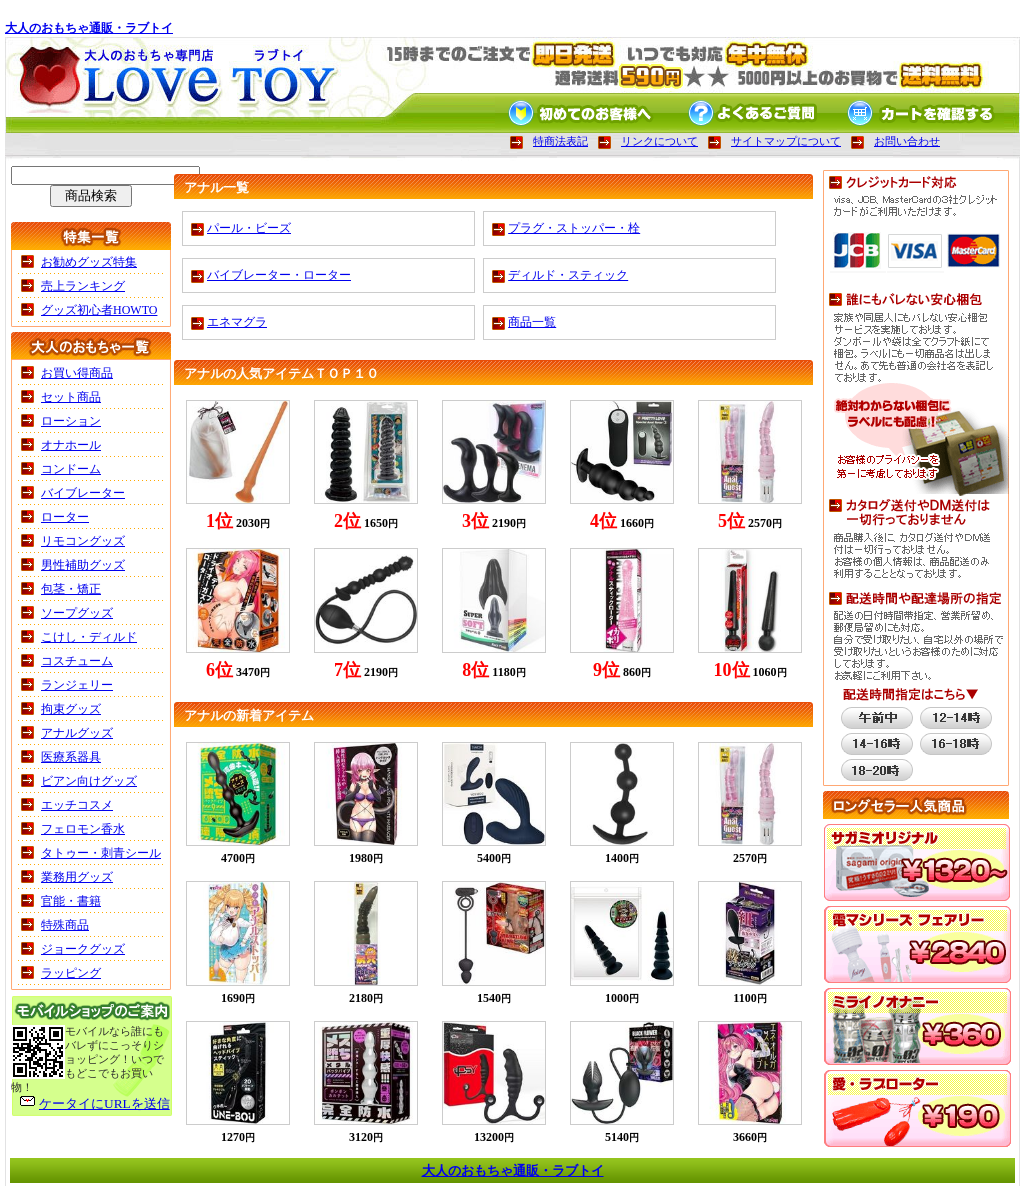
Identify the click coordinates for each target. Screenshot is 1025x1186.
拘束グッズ (71, 709)
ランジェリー (77, 685)
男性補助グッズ (83, 565)
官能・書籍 (71, 901)
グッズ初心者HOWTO (99, 310)
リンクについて (659, 141)
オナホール (71, 445)
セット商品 (71, 397)
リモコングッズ (83, 541)
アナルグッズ (77, 733)
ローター (65, 517)
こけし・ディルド (89, 637)
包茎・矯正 (71, 589)
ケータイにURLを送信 (104, 1103)
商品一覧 (532, 322)
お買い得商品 (77, 373)
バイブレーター (83, 493)
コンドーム (71, 469)
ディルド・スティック (568, 275)
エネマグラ (237, 322)
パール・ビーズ (249, 228)
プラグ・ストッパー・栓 (574, 228)
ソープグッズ (77, 613)
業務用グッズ (77, 877)
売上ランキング (83, 286)
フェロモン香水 (83, 829)
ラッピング (71, 973)
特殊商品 (65, 925)
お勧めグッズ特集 (89, 262)
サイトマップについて (786, 141)
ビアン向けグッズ (89, 781)
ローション (71, 421)
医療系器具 (71, 757)
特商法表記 (560, 141)
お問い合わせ (907, 141)
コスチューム (77, 661)
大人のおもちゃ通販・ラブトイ (89, 28)
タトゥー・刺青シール (101, 853)
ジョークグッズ (83, 949)
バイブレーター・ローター (279, 275)
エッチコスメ (77, 805)
